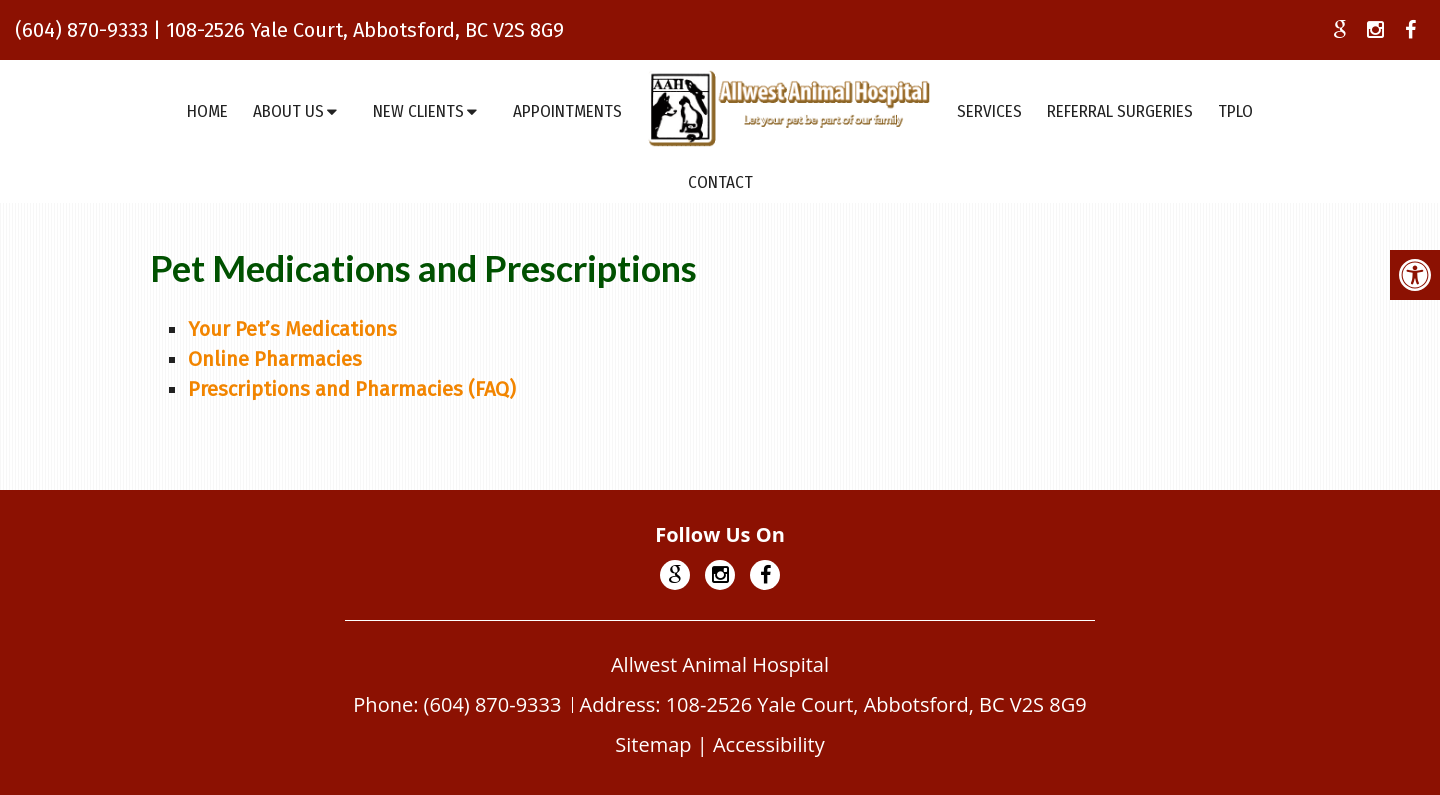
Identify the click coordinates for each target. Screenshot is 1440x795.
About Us (288, 111)
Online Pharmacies (275, 359)
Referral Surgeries (1120, 111)
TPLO (1235, 111)
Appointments (567, 111)
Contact (720, 182)
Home (207, 111)
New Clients (418, 111)
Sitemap (653, 744)
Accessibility (769, 744)
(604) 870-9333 (81, 30)
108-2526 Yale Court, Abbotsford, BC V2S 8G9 (365, 30)
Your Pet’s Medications (292, 329)
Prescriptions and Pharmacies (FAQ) (352, 389)
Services (989, 111)
